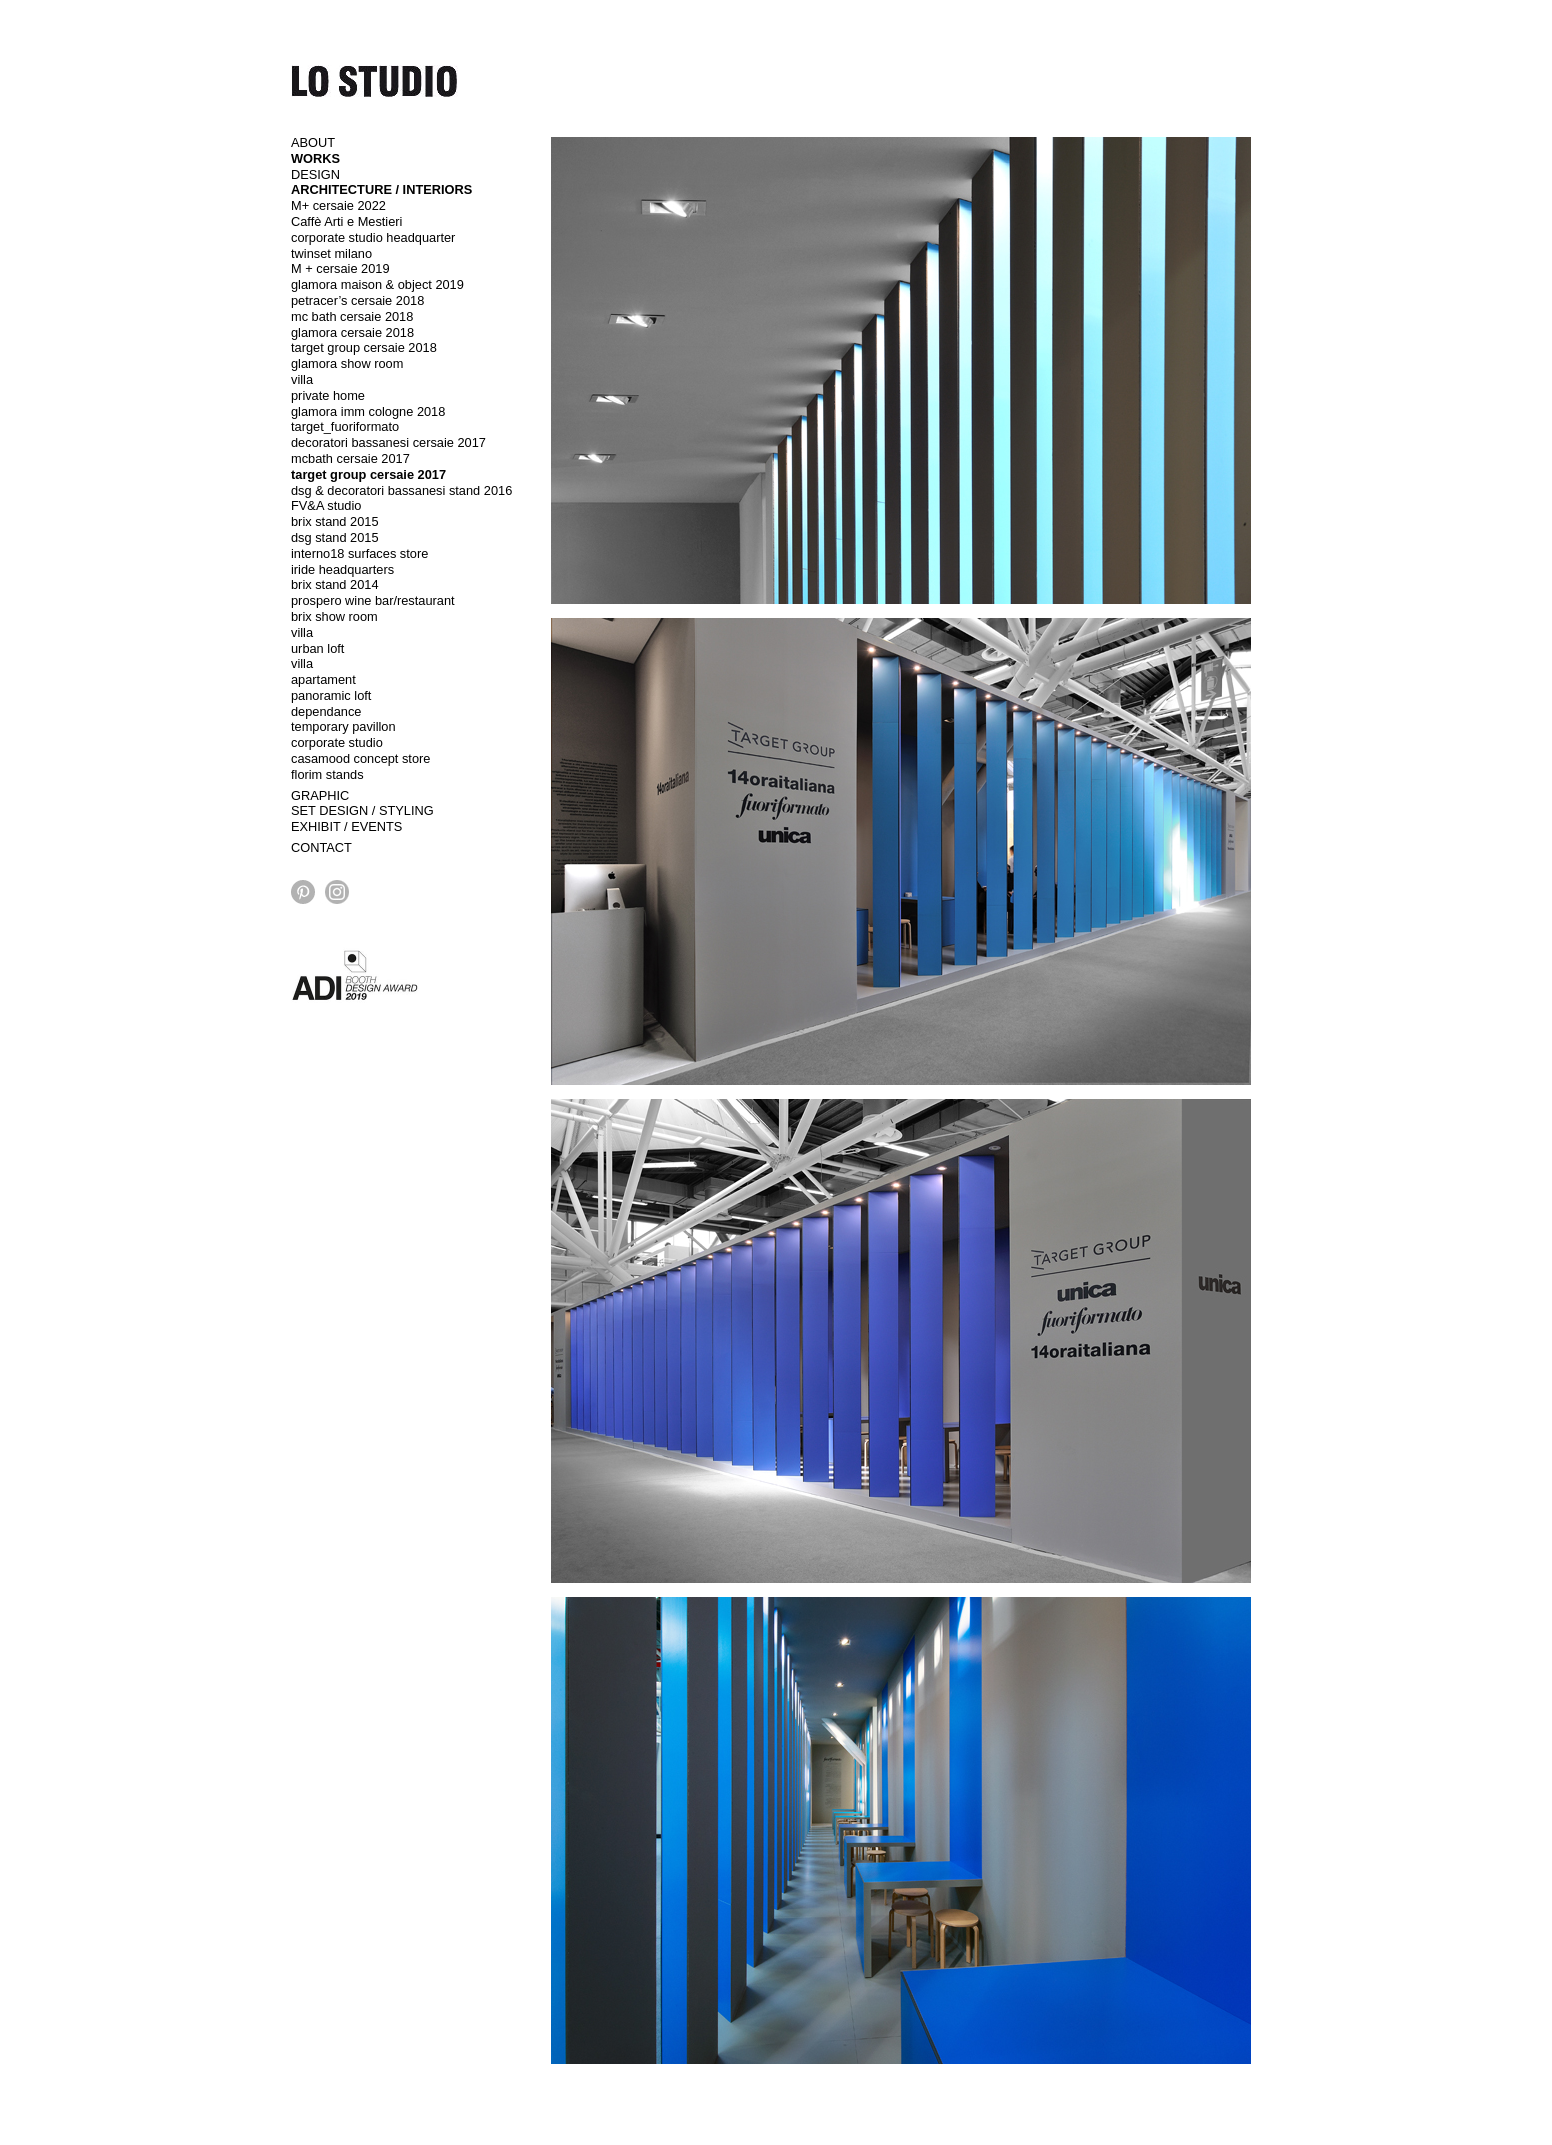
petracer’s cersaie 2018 (357, 300)
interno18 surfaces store (359, 553)
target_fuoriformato (345, 426)
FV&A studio (326, 505)
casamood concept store (360, 758)
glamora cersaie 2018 (352, 332)
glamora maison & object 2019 (377, 284)
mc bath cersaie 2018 (352, 316)
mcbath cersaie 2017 (350, 458)
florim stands (327, 774)
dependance (326, 711)
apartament (323, 679)
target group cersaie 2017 (368, 474)
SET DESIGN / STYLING (362, 810)
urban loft (317, 648)
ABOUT (313, 142)
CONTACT (321, 847)
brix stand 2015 (335, 521)
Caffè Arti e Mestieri (346, 221)
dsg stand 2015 (335, 537)
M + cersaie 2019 (340, 268)
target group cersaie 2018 (364, 347)
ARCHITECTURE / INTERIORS (381, 189)
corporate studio (337, 742)
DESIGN (315, 174)
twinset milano (331, 253)
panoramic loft (331, 695)
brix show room (334, 616)
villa (302, 379)
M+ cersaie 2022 (338, 205)
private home (328, 395)
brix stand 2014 (335, 584)
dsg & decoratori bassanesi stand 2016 (401, 490)
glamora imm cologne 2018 (368, 411)
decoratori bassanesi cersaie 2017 (388, 442)
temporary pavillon (343, 726)
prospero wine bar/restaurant (373, 600)
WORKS (315, 158)
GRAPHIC (320, 795)
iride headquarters (342, 569)
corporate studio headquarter (373, 237)
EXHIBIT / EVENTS (346, 826)
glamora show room (347, 363)
